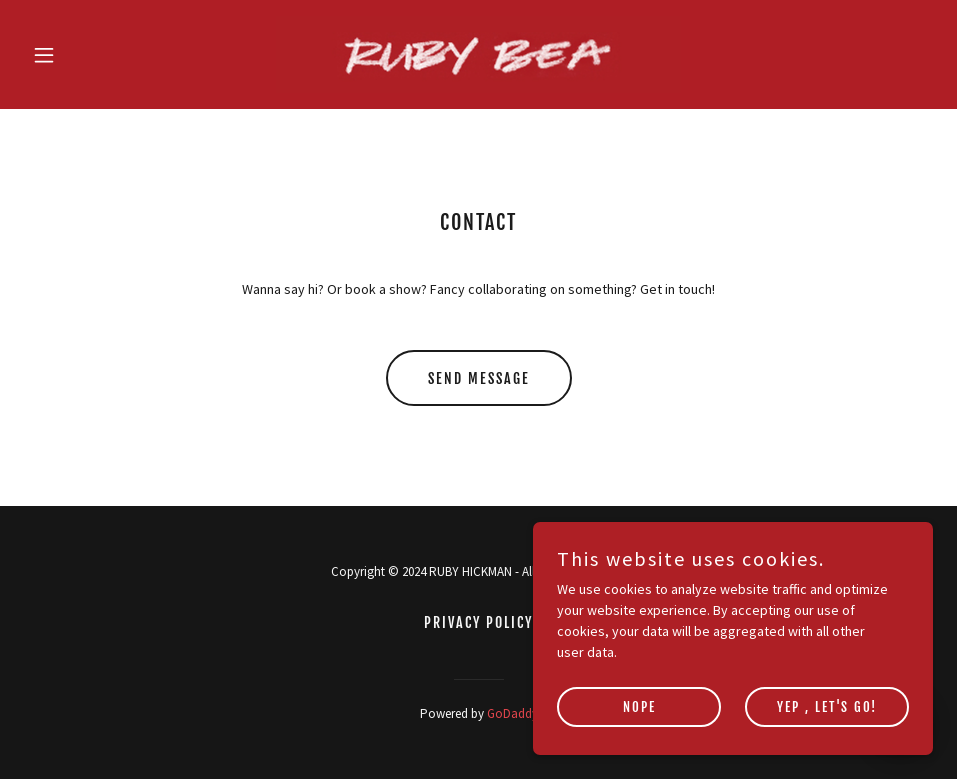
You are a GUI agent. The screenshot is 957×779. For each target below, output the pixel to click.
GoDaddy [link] (512, 713)
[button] (92, 55)
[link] (478, 54)
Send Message (479, 378)
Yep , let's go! (827, 735)
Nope (639, 735)
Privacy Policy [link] (478, 622)
